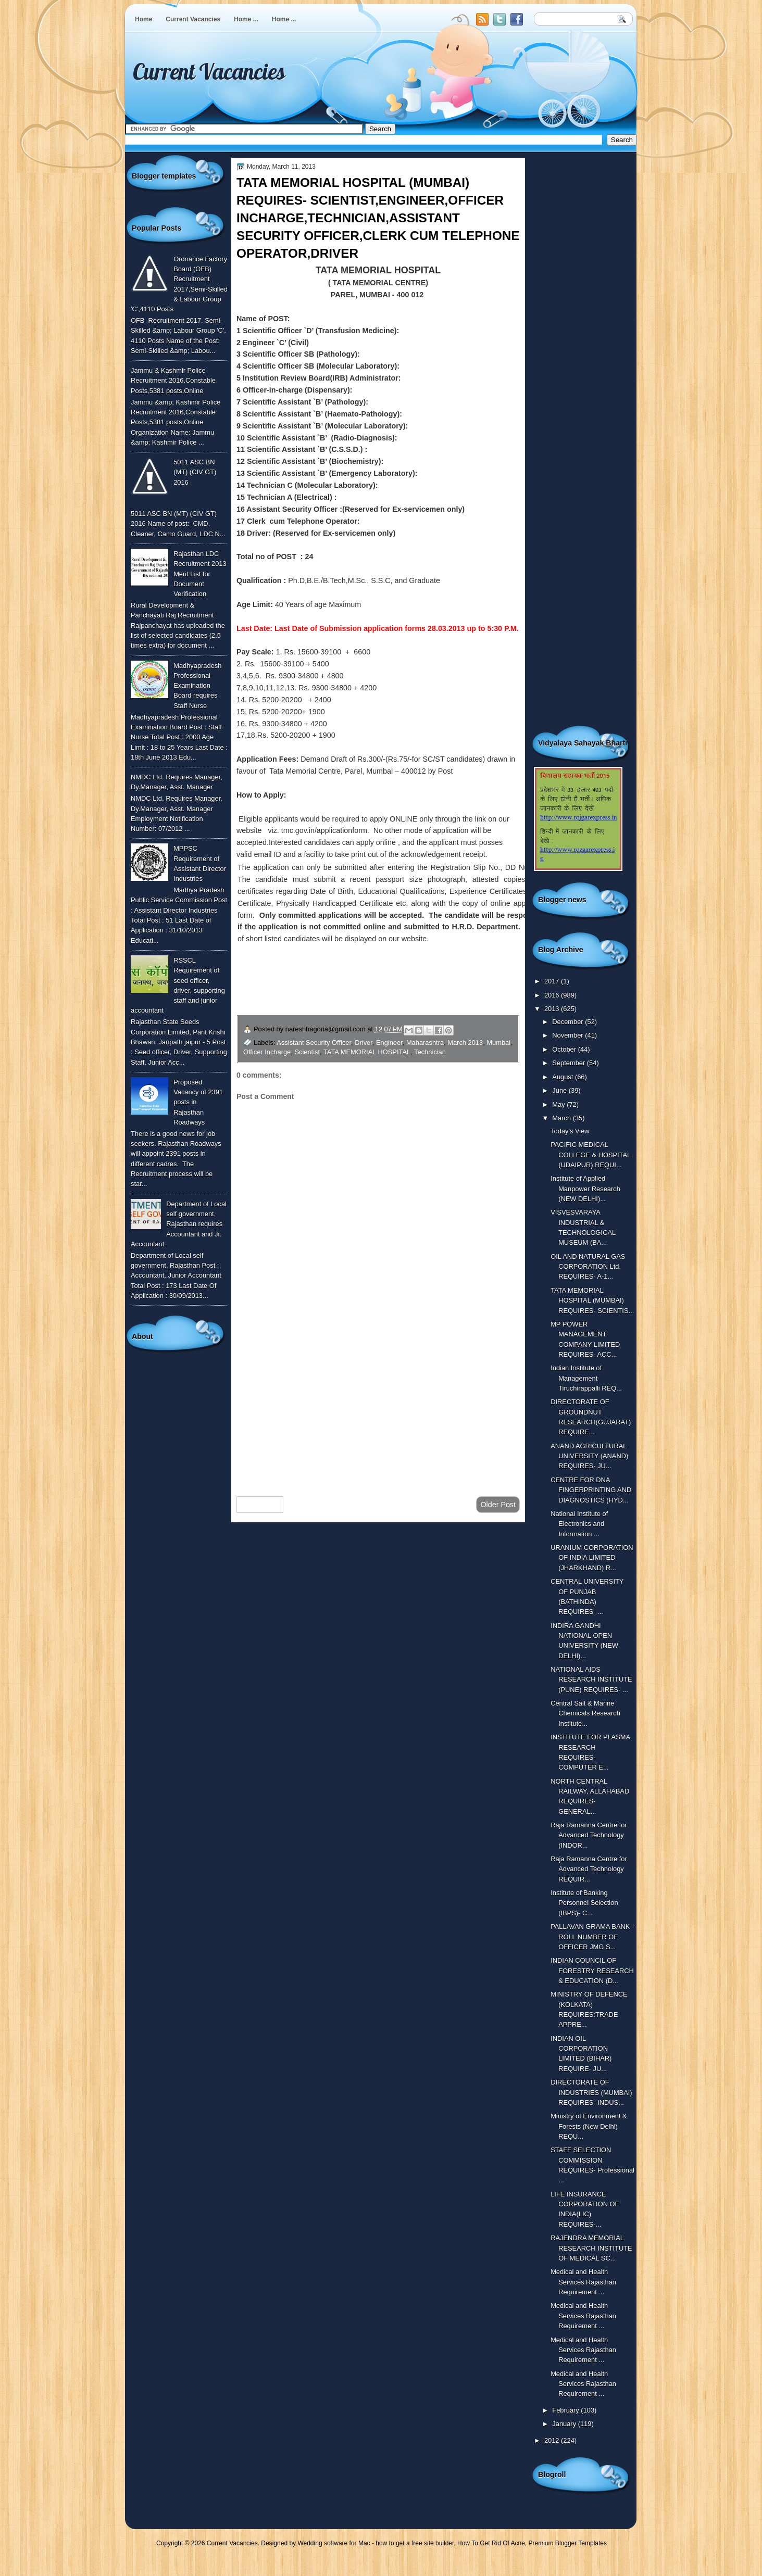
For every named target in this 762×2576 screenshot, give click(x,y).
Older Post (498, 1504)
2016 (552, 995)
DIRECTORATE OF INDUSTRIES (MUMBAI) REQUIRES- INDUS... (591, 2092)
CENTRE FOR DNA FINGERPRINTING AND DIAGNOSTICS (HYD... (591, 1490)
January (565, 2424)
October (565, 1049)
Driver (363, 1042)
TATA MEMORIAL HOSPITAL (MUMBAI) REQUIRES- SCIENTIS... (592, 1300)
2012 (552, 2440)
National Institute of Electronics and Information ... (579, 1524)
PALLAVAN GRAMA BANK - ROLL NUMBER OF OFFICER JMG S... (592, 1937)
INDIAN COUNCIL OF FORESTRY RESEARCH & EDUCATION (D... (592, 1970)
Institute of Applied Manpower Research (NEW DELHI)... (585, 1189)
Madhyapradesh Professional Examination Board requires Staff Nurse (197, 686)
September (569, 1063)
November (568, 1035)
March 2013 (465, 1042)
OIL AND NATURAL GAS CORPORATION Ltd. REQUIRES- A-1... (588, 1267)
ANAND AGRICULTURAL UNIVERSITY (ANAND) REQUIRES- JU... (589, 1456)
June (560, 1090)
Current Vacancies (193, 19)
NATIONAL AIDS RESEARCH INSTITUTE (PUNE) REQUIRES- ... (591, 1679)
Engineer (389, 1042)
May (559, 1104)
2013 (552, 1009)
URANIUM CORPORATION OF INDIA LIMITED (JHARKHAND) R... (592, 1558)
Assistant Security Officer (314, 1042)
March (562, 1118)
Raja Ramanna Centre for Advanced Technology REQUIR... (589, 1869)
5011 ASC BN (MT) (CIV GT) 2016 (194, 472)
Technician (430, 1052)
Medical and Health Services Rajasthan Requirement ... (583, 2282)
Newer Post (260, 1504)
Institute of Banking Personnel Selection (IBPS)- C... (584, 1903)
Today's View (570, 1131)
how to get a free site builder (415, 2543)
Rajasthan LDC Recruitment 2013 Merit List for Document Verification (200, 574)
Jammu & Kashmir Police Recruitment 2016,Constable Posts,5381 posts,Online (173, 381)
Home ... (246, 19)
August (563, 1077)
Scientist (307, 1052)
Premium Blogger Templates (568, 2543)
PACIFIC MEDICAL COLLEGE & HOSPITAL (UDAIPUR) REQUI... (591, 1155)
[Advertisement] (378, 1405)
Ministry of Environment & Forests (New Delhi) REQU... (589, 2126)
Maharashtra (425, 1042)
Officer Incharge (267, 1052)
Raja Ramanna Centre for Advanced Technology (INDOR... (589, 1835)
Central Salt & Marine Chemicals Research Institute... (585, 1713)
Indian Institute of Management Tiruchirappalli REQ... (586, 1378)
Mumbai (498, 1042)
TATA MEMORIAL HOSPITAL (366, 1052)
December (568, 1022)
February (566, 2410)
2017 (552, 981)
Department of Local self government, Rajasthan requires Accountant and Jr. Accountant (179, 1224)
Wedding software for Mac (333, 2543)
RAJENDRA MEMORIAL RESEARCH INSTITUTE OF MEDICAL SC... (591, 2248)
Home (143, 19)
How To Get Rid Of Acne (491, 2543)
